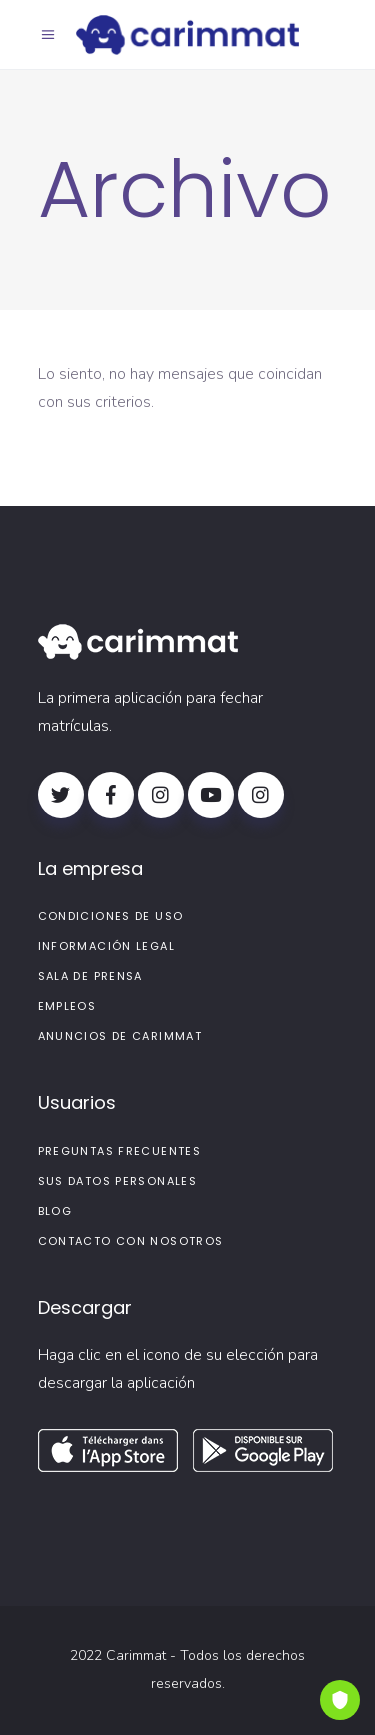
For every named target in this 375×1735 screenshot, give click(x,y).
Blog (55, 1211)
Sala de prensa (90, 976)
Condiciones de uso (111, 916)
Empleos (67, 1006)
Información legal (106, 946)
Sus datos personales (118, 1181)
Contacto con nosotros (131, 1241)
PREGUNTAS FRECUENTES (120, 1151)
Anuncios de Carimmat (120, 1036)
